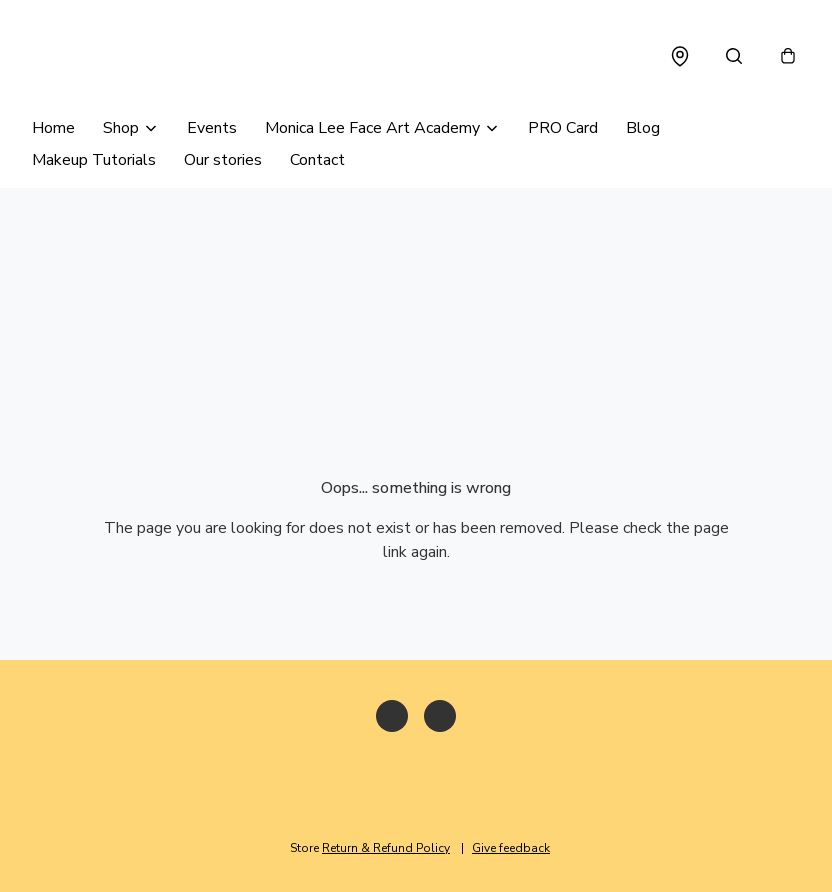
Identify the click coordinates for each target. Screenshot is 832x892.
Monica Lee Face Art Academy (372, 128)
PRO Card (563, 128)
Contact (317, 160)
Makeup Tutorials (94, 160)
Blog (643, 128)
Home (53, 128)
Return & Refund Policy (386, 848)
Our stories (223, 160)
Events (212, 128)
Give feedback (511, 848)
